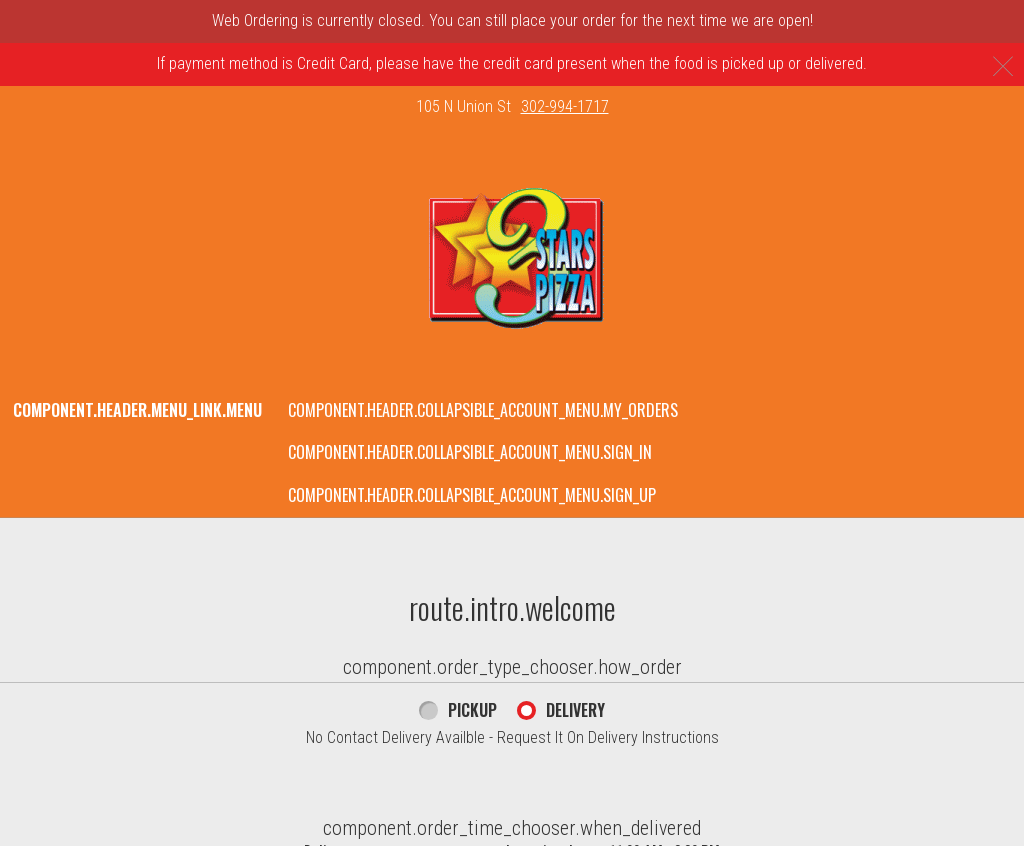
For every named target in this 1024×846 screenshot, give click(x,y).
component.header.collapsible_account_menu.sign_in (470, 452)
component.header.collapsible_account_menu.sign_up (472, 495)
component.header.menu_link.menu (137, 410)
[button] (512, 259)
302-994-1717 (565, 106)
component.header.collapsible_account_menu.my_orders (483, 410)
